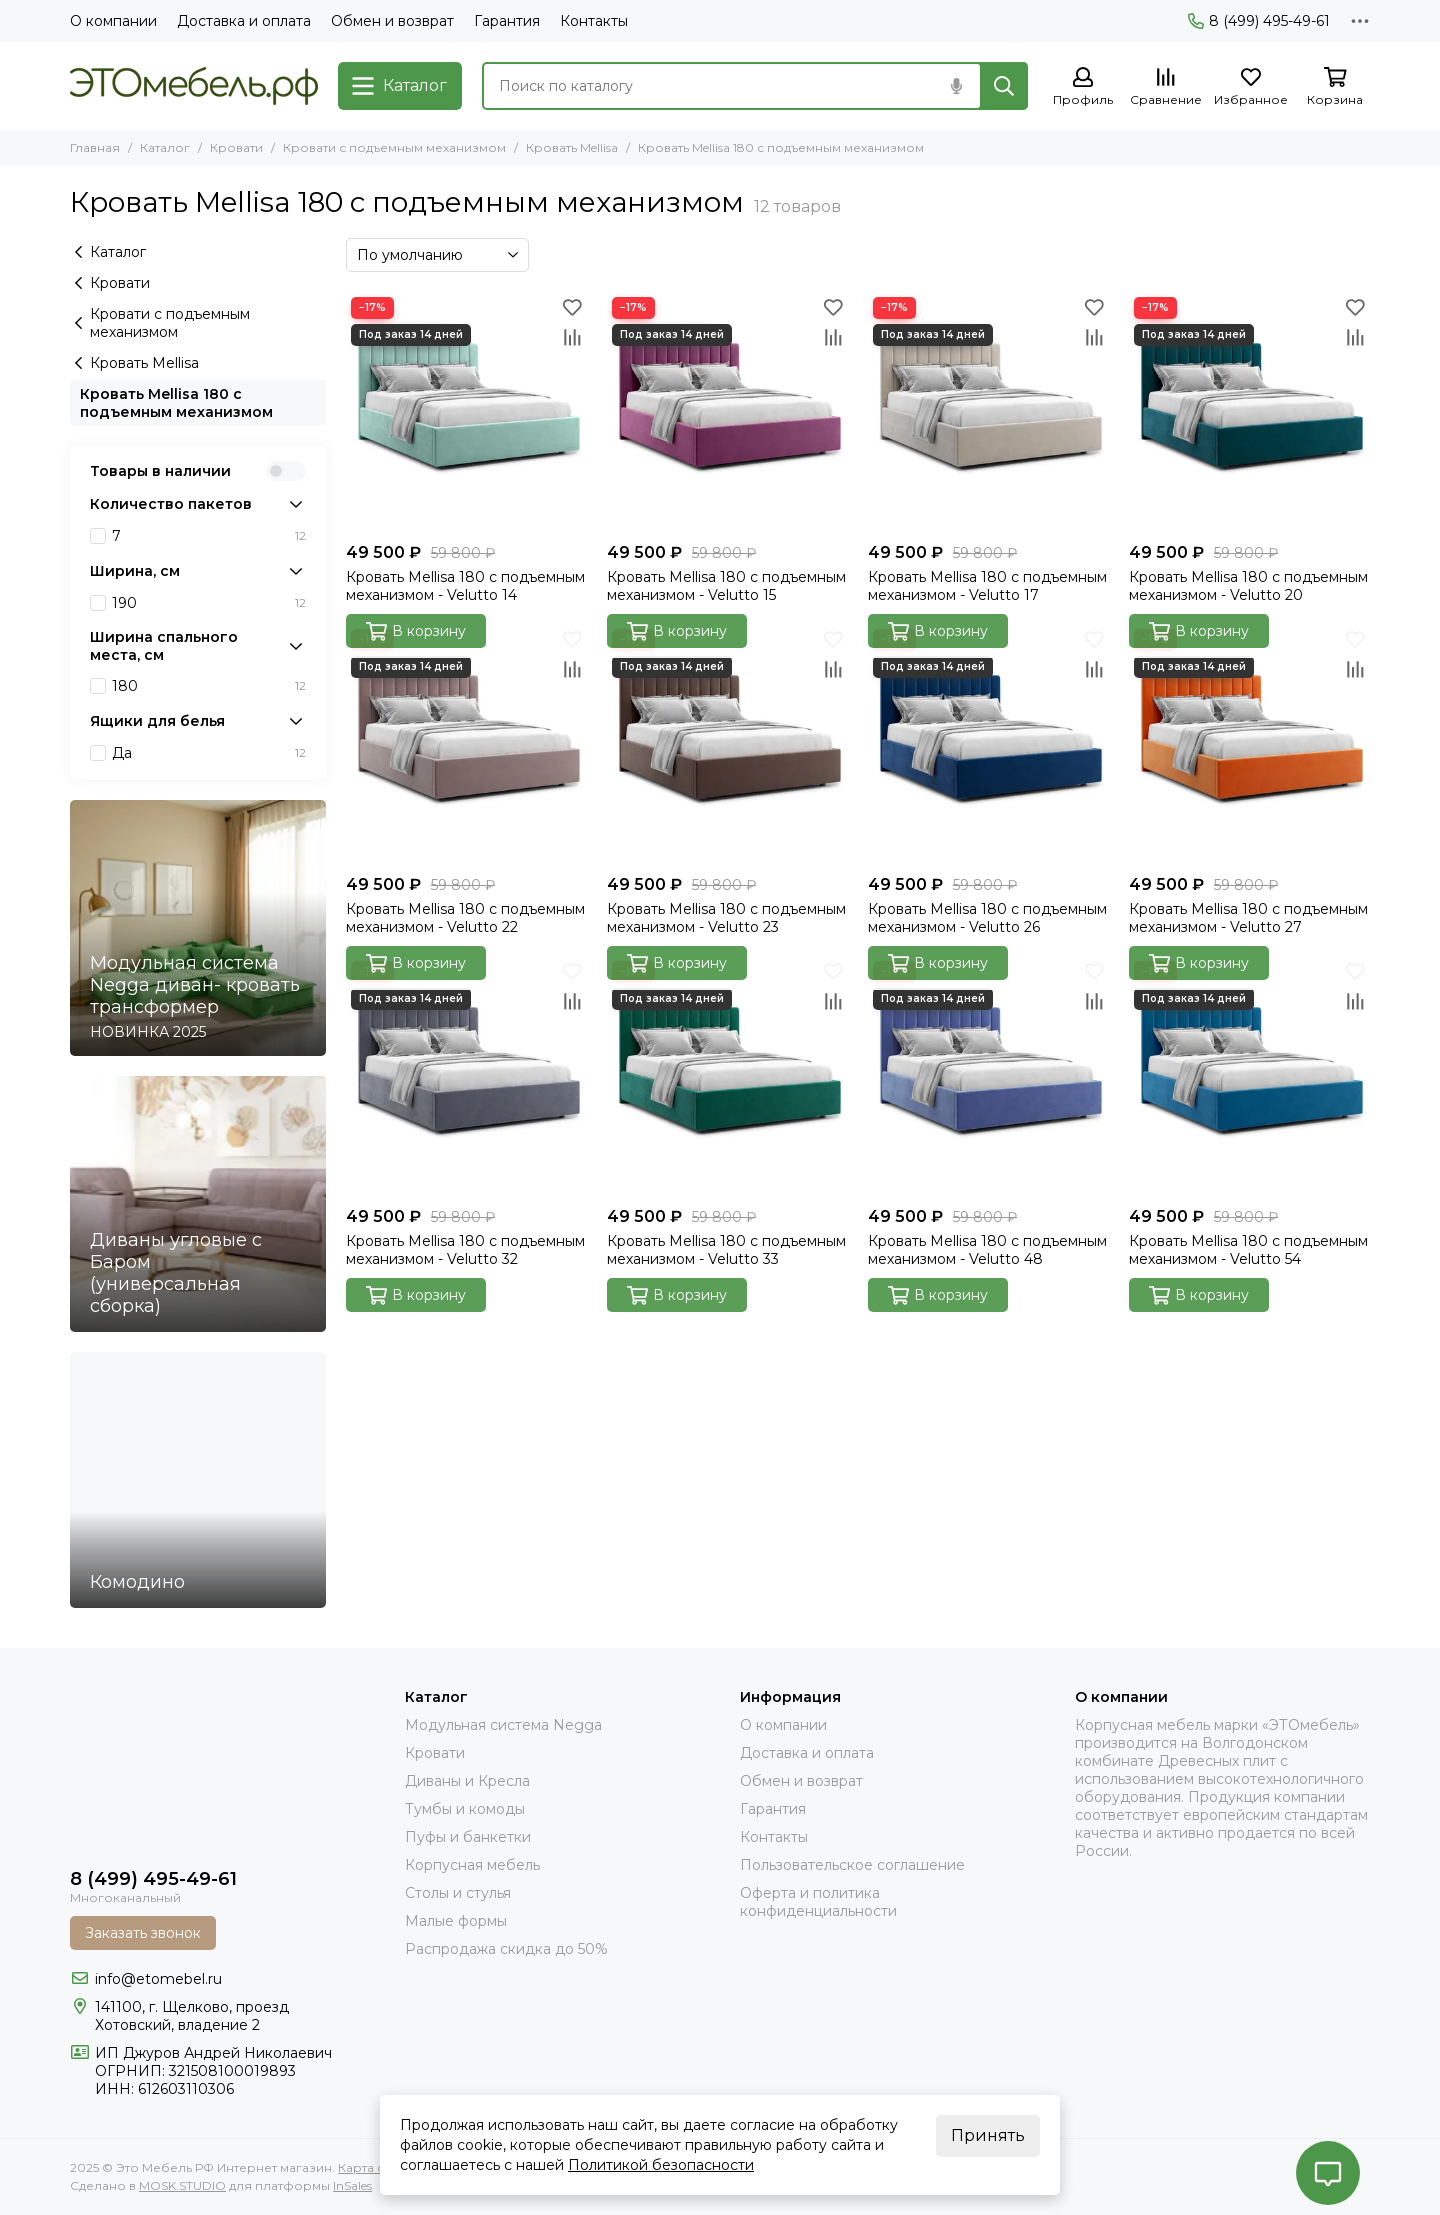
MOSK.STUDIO (182, 2185)
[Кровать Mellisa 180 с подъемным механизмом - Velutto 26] (988, 744)
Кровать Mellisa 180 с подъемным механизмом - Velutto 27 (1248, 918)
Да (209, 753)
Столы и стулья (458, 1893)
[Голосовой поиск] (956, 86)
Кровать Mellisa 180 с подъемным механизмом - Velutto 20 (1248, 586)
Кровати (236, 147)
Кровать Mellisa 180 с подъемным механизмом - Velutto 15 (726, 586)
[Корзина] (1335, 87)
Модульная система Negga (503, 1725)
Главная (95, 147)
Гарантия (507, 21)
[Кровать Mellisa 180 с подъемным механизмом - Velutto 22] (466, 744)
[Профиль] (1083, 87)
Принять (988, 2135)
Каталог (165, 147)
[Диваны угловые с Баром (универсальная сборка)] (198, 1204)
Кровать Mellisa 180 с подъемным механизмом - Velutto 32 (465, 1250)
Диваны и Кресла (467, 1781)
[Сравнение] (1166, 87)
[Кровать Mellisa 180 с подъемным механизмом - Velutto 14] (466, 412)
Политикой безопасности (661, 2165)
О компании (113, 21)
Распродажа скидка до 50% (506, 1949)
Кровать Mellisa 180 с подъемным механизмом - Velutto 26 (987, 918)
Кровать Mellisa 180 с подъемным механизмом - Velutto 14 (465, 586)
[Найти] (1004, 86)
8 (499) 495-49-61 (1259, 21)
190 (209, 603)
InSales (352, 2185)
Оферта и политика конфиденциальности (818, 1902)
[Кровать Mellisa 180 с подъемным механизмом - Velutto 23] (727, 744)
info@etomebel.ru (158, 1979)
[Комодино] (198, 1480)
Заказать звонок (143, 1933)
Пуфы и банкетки (468, 1837)
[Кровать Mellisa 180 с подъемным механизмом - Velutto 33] (727, 1076)
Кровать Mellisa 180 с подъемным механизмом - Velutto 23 (726, 918)
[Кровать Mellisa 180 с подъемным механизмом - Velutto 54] (1249, 1076)
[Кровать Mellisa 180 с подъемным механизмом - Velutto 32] (466, 1076)
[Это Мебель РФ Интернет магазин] (194, 86)
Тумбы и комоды (465, 1809)
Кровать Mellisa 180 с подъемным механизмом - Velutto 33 (726, 1250)
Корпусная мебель (472, 1865)
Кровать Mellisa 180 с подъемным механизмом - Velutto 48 (987, 1250)
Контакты (594, 21)
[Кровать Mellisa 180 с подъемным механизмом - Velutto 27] (1249, 744)
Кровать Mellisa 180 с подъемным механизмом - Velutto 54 (1248, 1250)
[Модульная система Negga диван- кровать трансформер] (198, 928)
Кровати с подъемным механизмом (394, 147)
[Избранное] (1251, 87)
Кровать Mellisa (572, 147)
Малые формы (456, 1921)
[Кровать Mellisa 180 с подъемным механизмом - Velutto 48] (988, 1076)
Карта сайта (374, 2167)
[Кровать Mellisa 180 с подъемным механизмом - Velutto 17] (988, 412)
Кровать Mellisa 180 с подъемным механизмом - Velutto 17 (987, 586)
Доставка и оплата (244, 21)
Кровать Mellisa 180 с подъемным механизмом (176, 403)
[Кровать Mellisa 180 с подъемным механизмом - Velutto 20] (1249, 412)
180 (209, 686)
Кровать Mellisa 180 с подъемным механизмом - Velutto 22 (465, 918)
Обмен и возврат (392, 21)
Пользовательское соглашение (852, 1865)
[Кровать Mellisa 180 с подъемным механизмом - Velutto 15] (727, 412)
